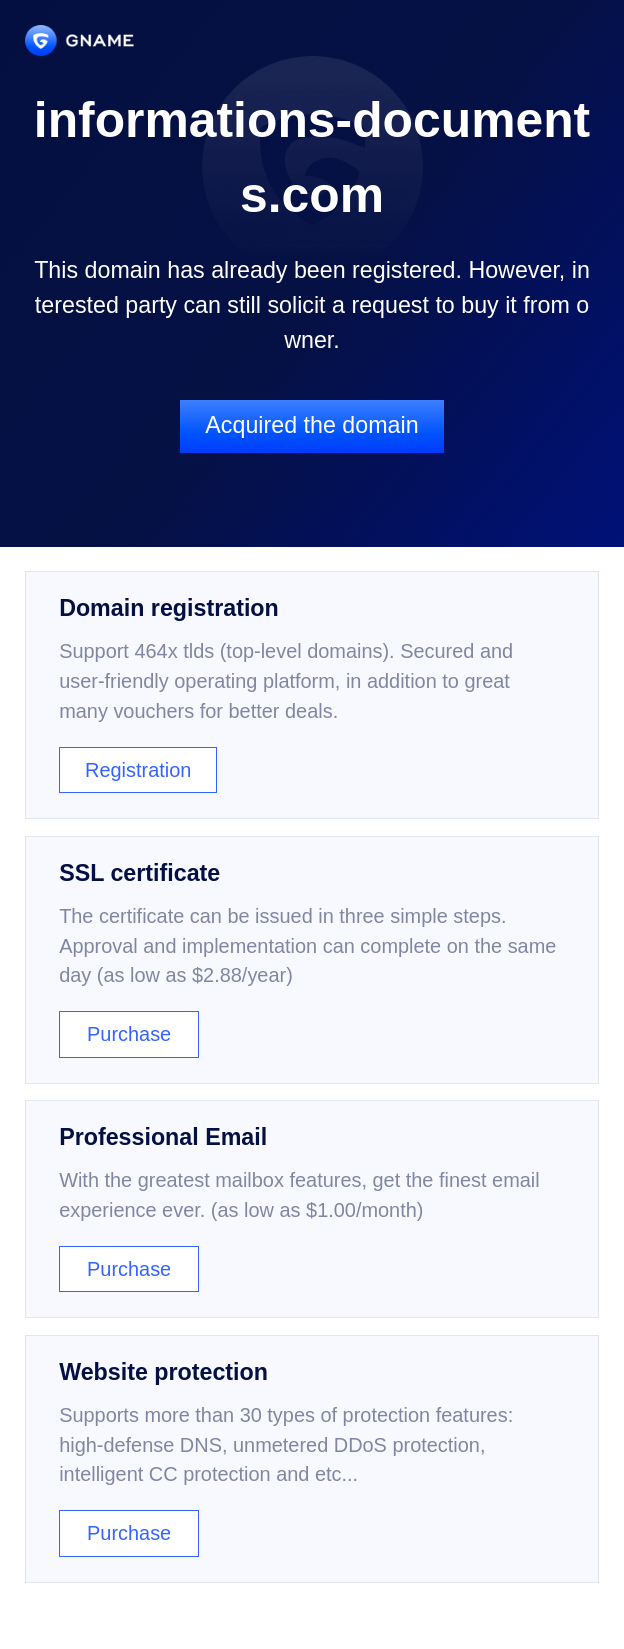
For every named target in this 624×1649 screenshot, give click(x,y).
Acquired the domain (311, 425)
